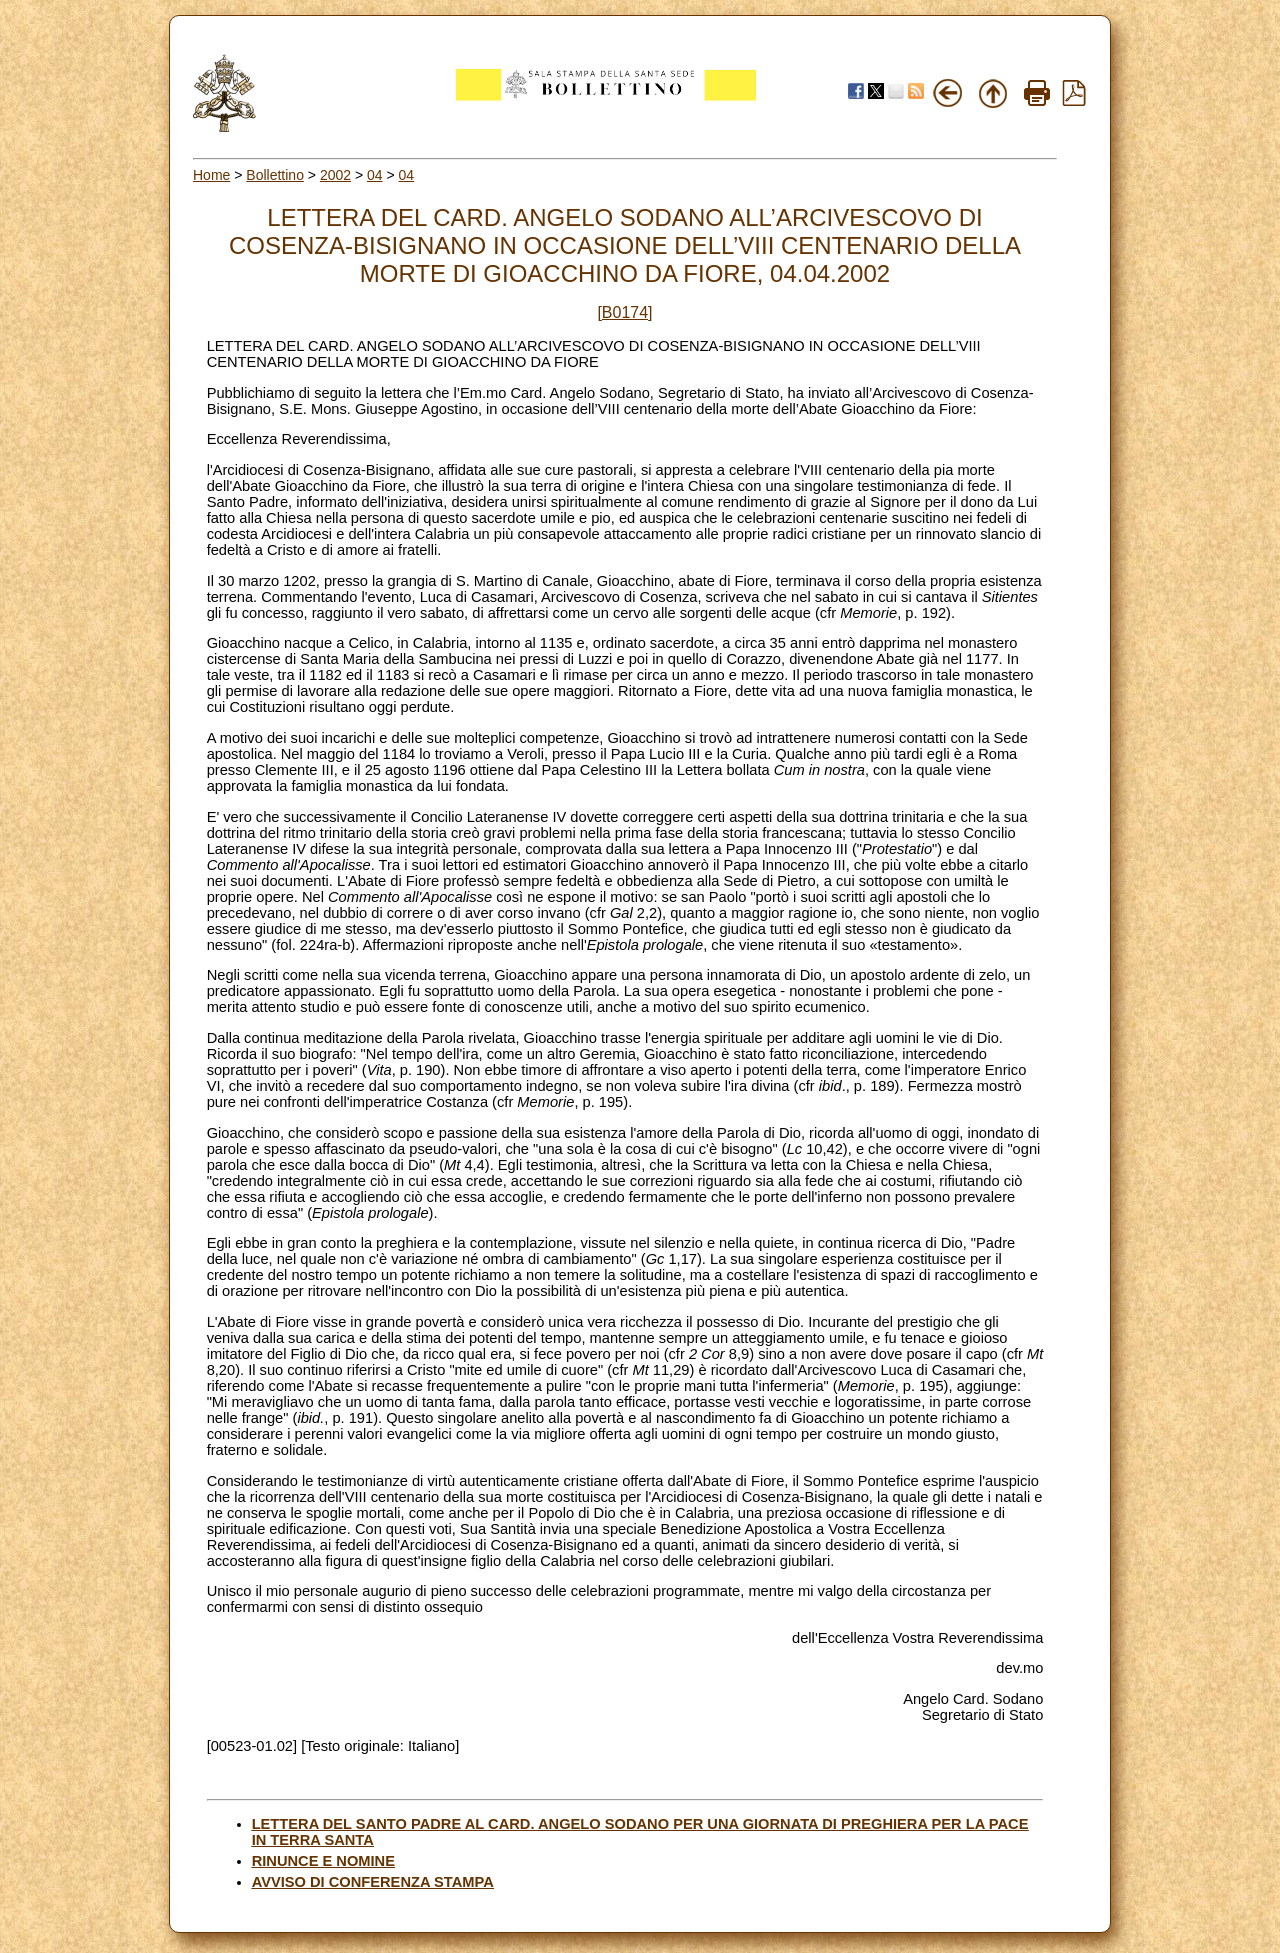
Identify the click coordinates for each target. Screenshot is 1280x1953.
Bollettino (275, 175)
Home (211, 175)
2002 (335, 175)
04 (375, 175)
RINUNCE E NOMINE (323, 1861)
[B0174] (624, 312)
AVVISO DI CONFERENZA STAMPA (373, 1882)
